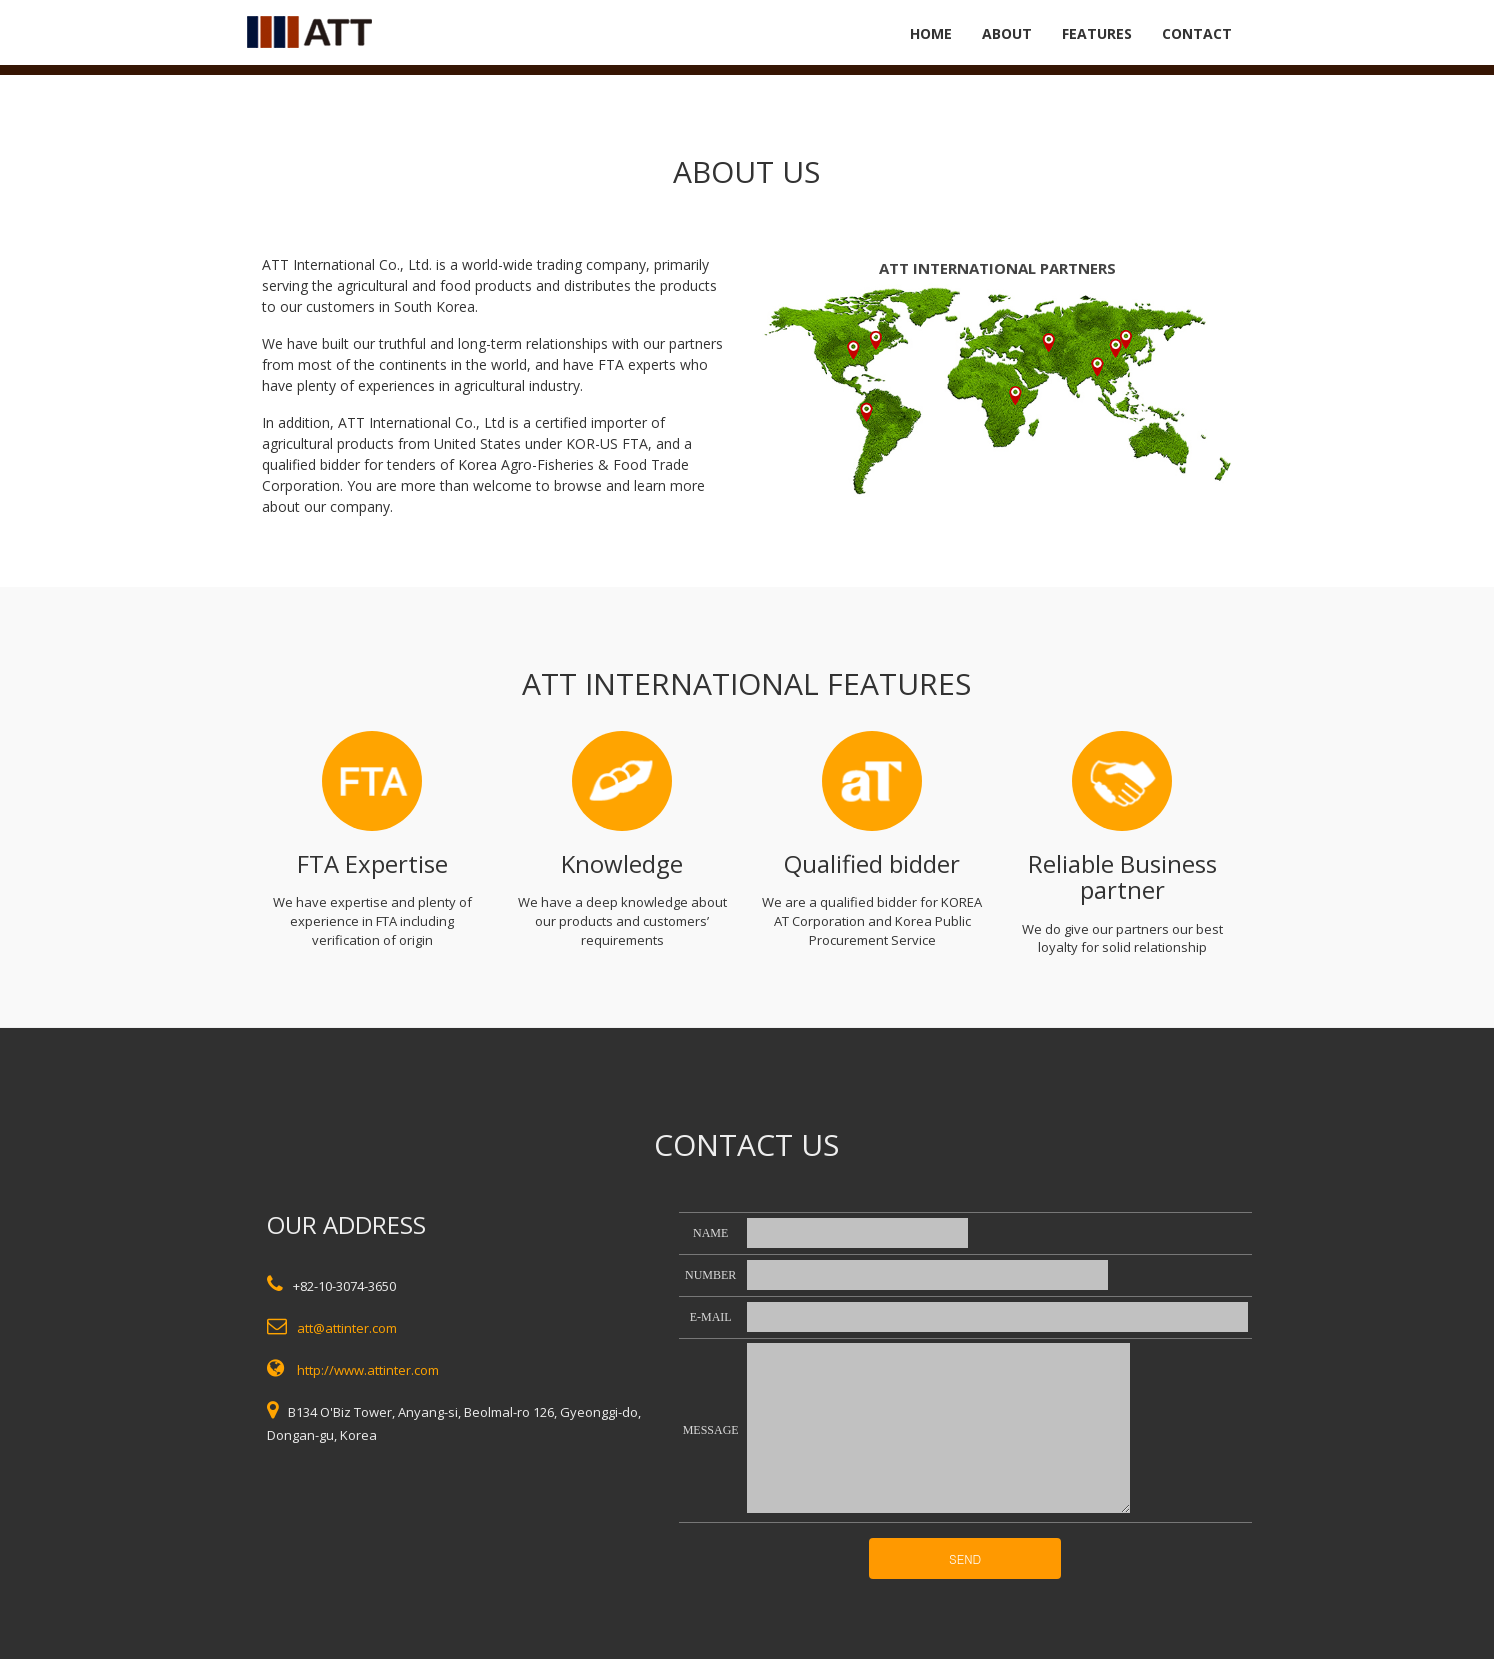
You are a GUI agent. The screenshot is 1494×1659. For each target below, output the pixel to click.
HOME (931, 33)
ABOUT (1007, 33)
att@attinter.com (347, 1328)
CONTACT (1197, 33)
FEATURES (1097, 33)
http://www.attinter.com (368, 1370)
